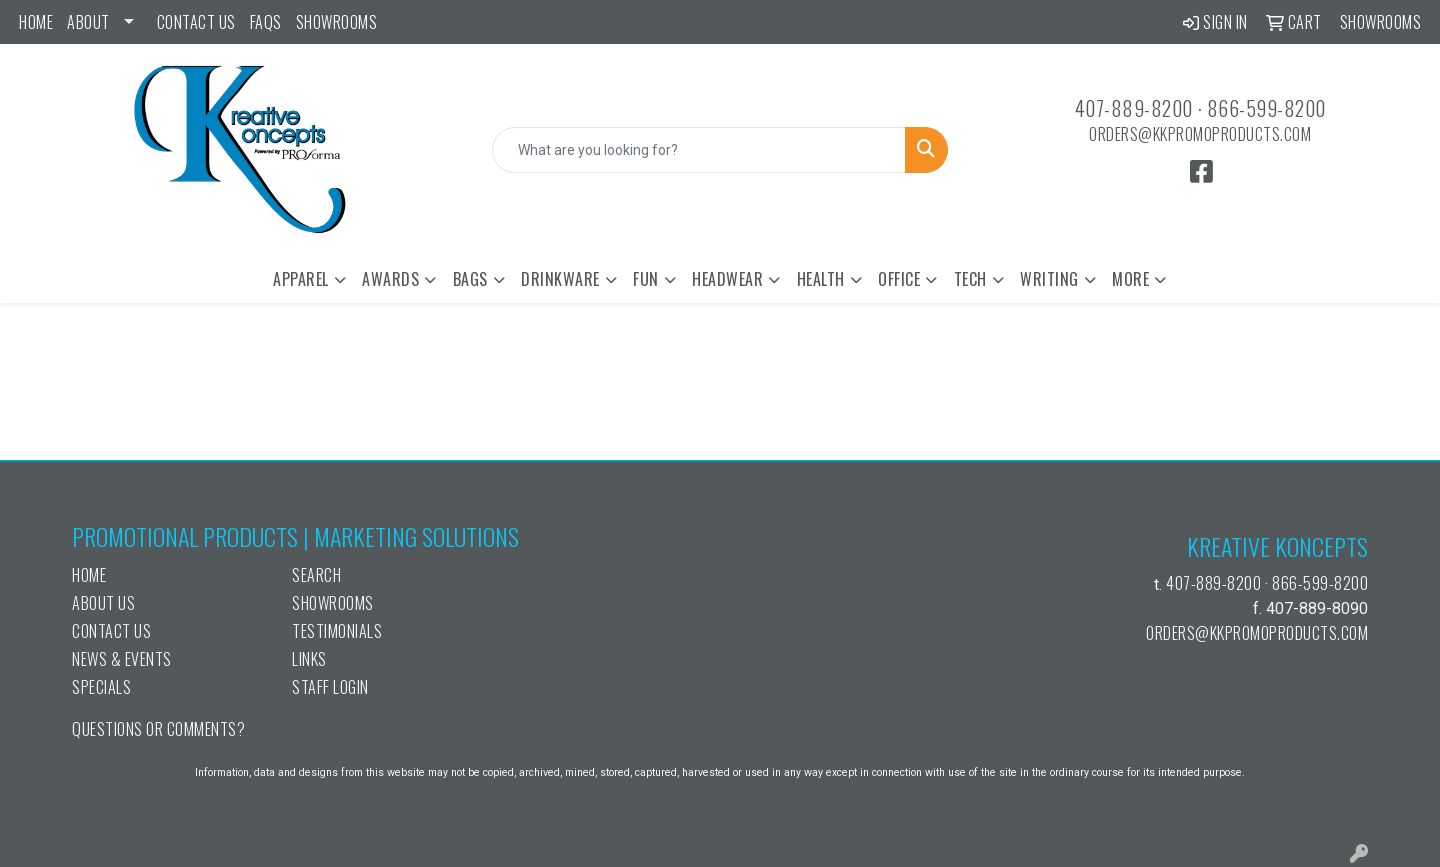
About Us (103, 603)
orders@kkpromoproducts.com (1200, 134)
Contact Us (196, 22)
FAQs (266, 22)
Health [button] (821, 279)
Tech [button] (970, 279)
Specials (101, 687)
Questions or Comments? (158, 729)
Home (36, 22)
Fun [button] (646, 279)
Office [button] (899, 279)
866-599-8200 (1266, 108)
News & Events (122, 659)
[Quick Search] (699, 150)
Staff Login (330, 687)
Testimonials (337, 631)
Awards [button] (390, 279)
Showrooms (337, 22)
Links (309, 659)
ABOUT (88, 22)
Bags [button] (470, 279)
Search (316, 575)
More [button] (1130, 279)
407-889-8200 (1134, 108)
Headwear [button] (727, 279)
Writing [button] (1049, 279)
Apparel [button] (301, 279)
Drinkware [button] (560, 279)
